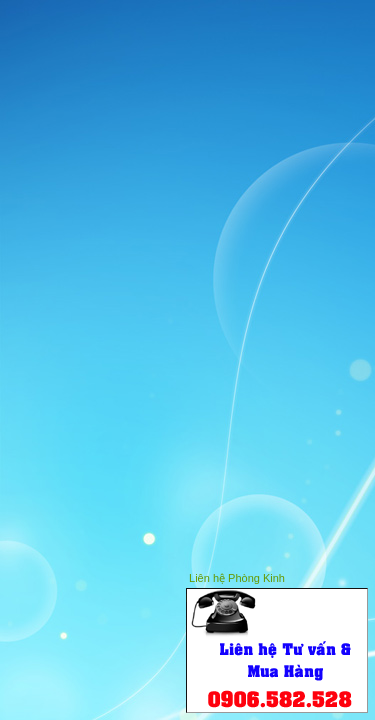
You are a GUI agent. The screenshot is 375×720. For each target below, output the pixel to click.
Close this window (354, 575)
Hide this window (324, 575)
